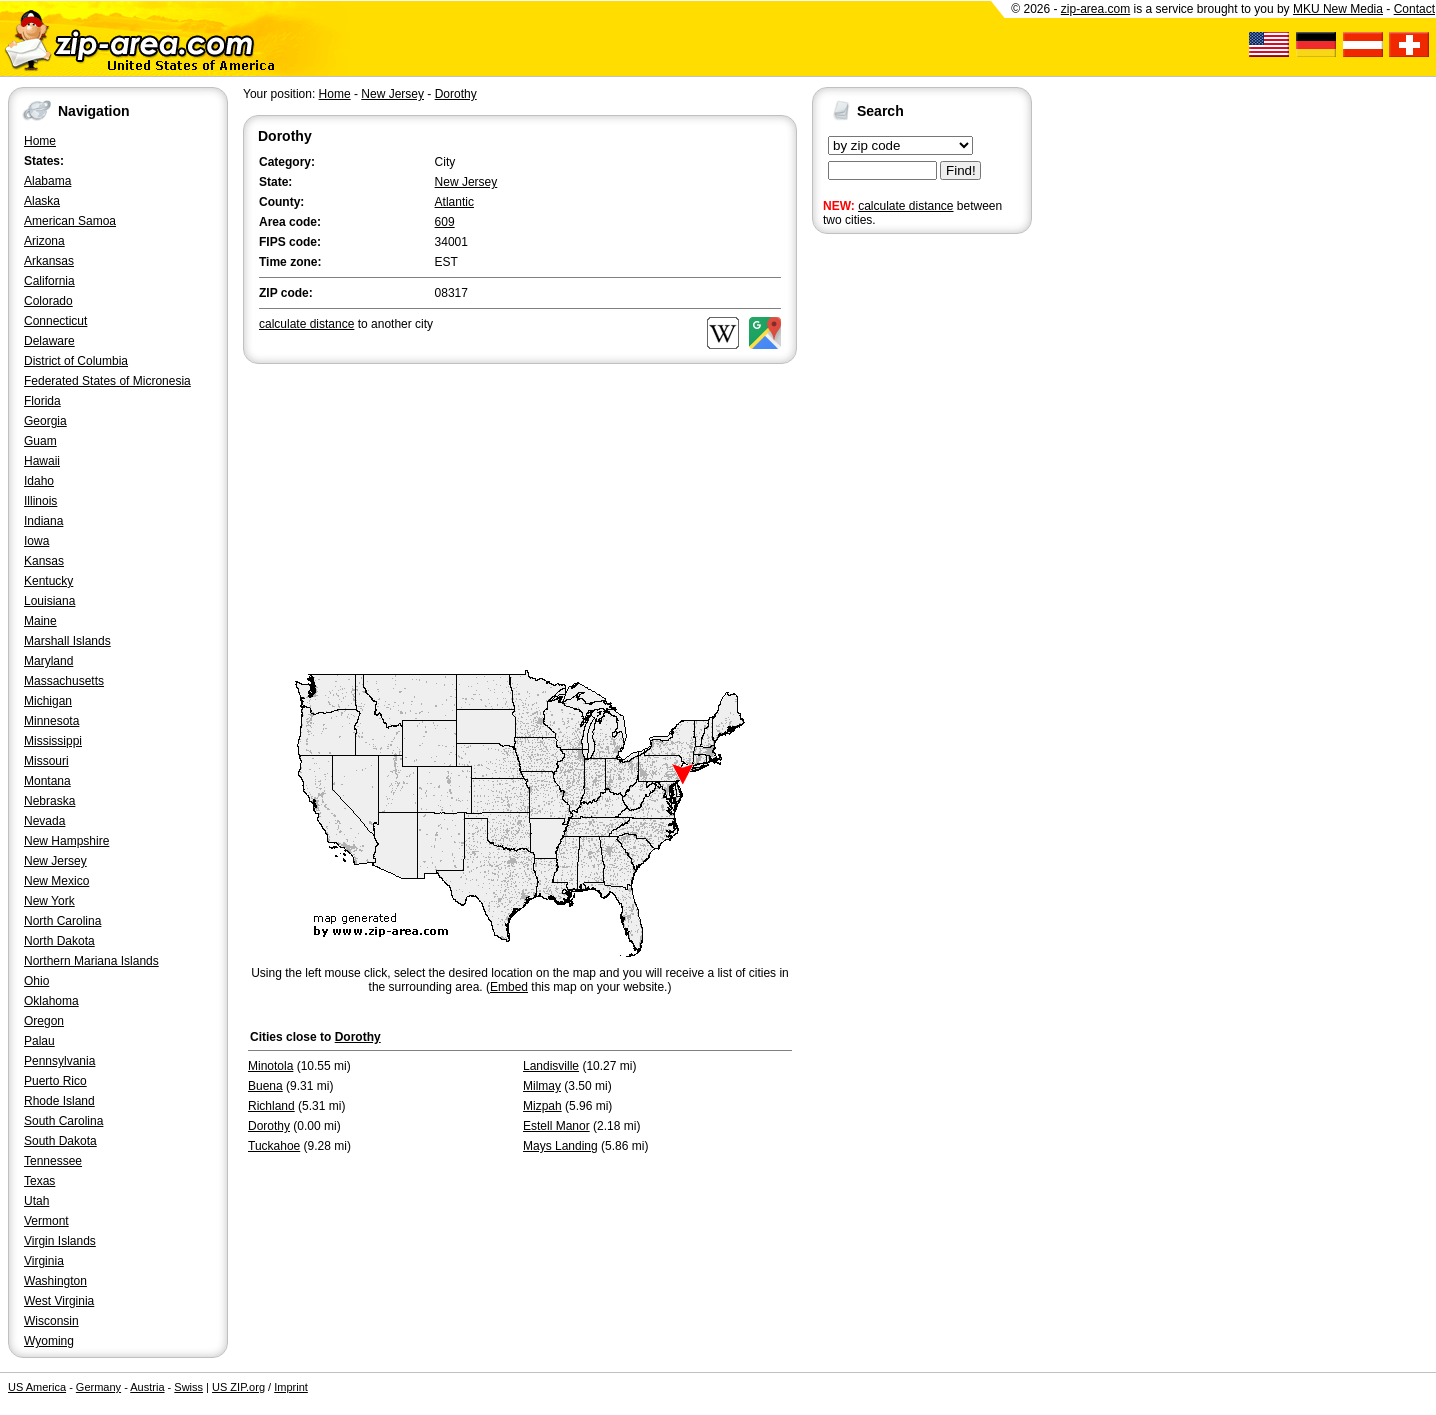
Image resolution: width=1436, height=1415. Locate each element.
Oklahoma (51, 1001)
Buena (265, 1086)
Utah (36, 1201)
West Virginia (59, 1301)
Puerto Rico (55, 1081)
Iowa (36, 541)
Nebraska (49, 801)
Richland (271, 1106)
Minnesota (51, 721)
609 (445, 222)
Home (40, 141)
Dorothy (456, 94)
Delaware (49, 341)
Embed (509, 987)
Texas (39, 1181)
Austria (147, 1387)
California (49, 281)
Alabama (47, 181)
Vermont (46, 1221)
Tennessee (53, 1161)
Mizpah (542, 1106)
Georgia (45, 421)
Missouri (46, 761)
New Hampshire (66, 841)
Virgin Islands (60, 1241)
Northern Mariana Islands (91, 961)
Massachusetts (64, 681)
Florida (42, 401)
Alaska (42, 201)
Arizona (44, 241)
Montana (47, 781)
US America (37, 1387)
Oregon (44, 1021)
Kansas (44, 561)
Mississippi (53, 741)
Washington (55, 1281)
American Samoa (70, 221)
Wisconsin (51, 1321)
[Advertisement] (892, 548)
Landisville (551, 1066)
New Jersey (55, 861)
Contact (1414, 9)
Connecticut (55, 321)
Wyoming (49, 1341)
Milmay (542, 1086)
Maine (40, 621)
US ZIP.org (238, 1387)
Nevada (44, 821)
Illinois (40, 501)
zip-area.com (1095, 9)
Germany (98, 1387)
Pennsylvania (59, 1061)
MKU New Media (1338, 9)
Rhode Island (59, 1101)
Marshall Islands (67, 641)
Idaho (39, 481)
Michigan (48, 701)
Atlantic (454, 202)
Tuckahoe (274, 1146)
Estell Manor (556, 1126)
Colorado (48, 301)
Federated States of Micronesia (107, 381)
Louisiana (49, 601)
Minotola (270, 1066)
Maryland (48, 661)
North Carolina (62, 921)
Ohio (36, 981)
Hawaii (42, 461)
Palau (39, 1041)
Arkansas (49, 261)
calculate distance (905, 206)
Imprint (291, 1387)
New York (49, 901)
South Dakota (60, 1141)
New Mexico (56, 881)
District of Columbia (76, 361)
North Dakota (59, 941)
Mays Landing (560, 1146)
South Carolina (63, 1121)
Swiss (188, 1387)
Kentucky (48, 581)
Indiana (43, 521)
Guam (40, 441)
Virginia (44, 1261)
